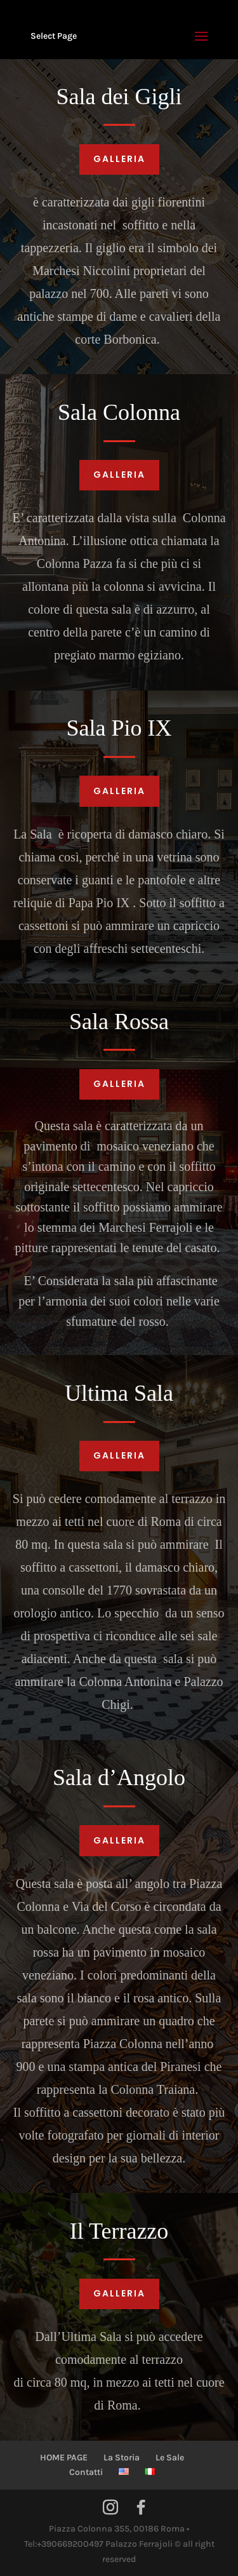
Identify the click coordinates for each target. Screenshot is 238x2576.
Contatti (86, 2472)
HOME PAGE (64, 2457)
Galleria (119, 158)
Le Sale (169, 2457)
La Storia (121, 2457)
